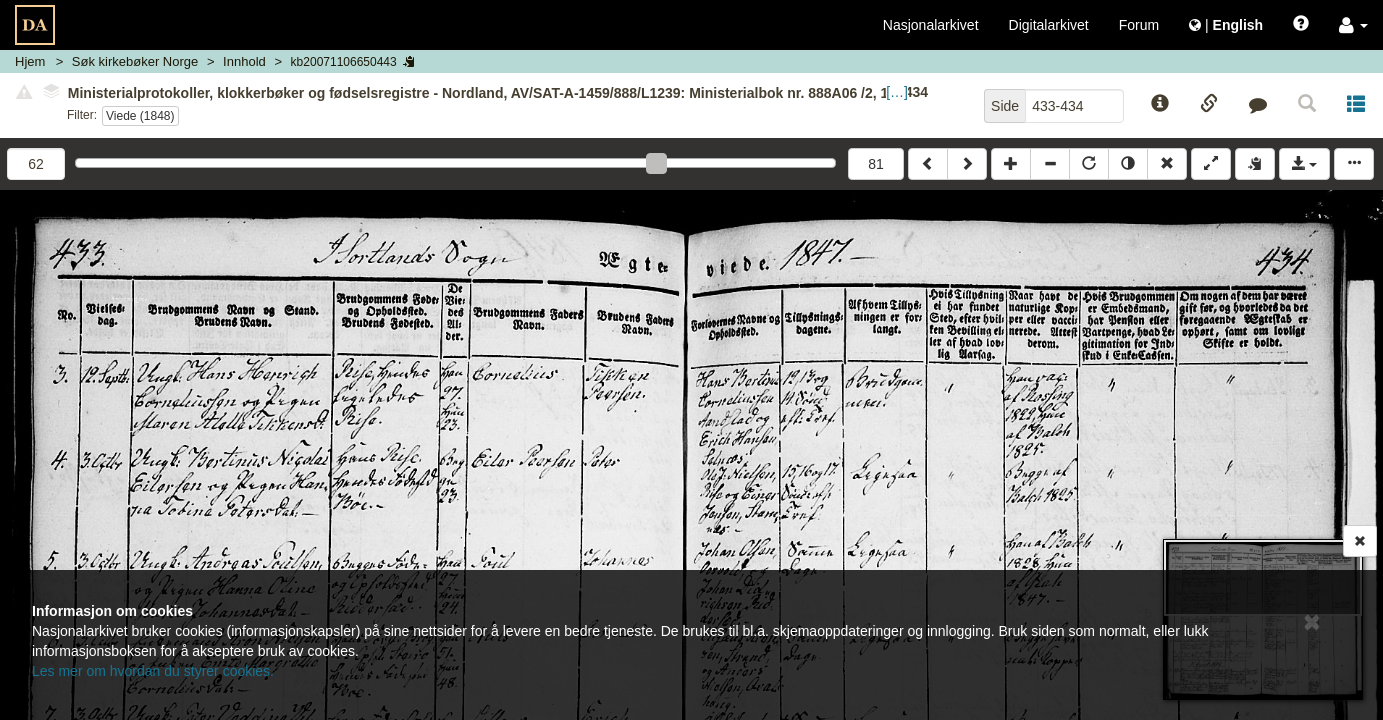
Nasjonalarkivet (931, 25)
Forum (1139, 25)
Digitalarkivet (1049, 25)
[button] (1353, 25)
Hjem (30, 61)
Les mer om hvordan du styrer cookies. (153, 671)
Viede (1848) (140, 116)
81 (876, 164)
